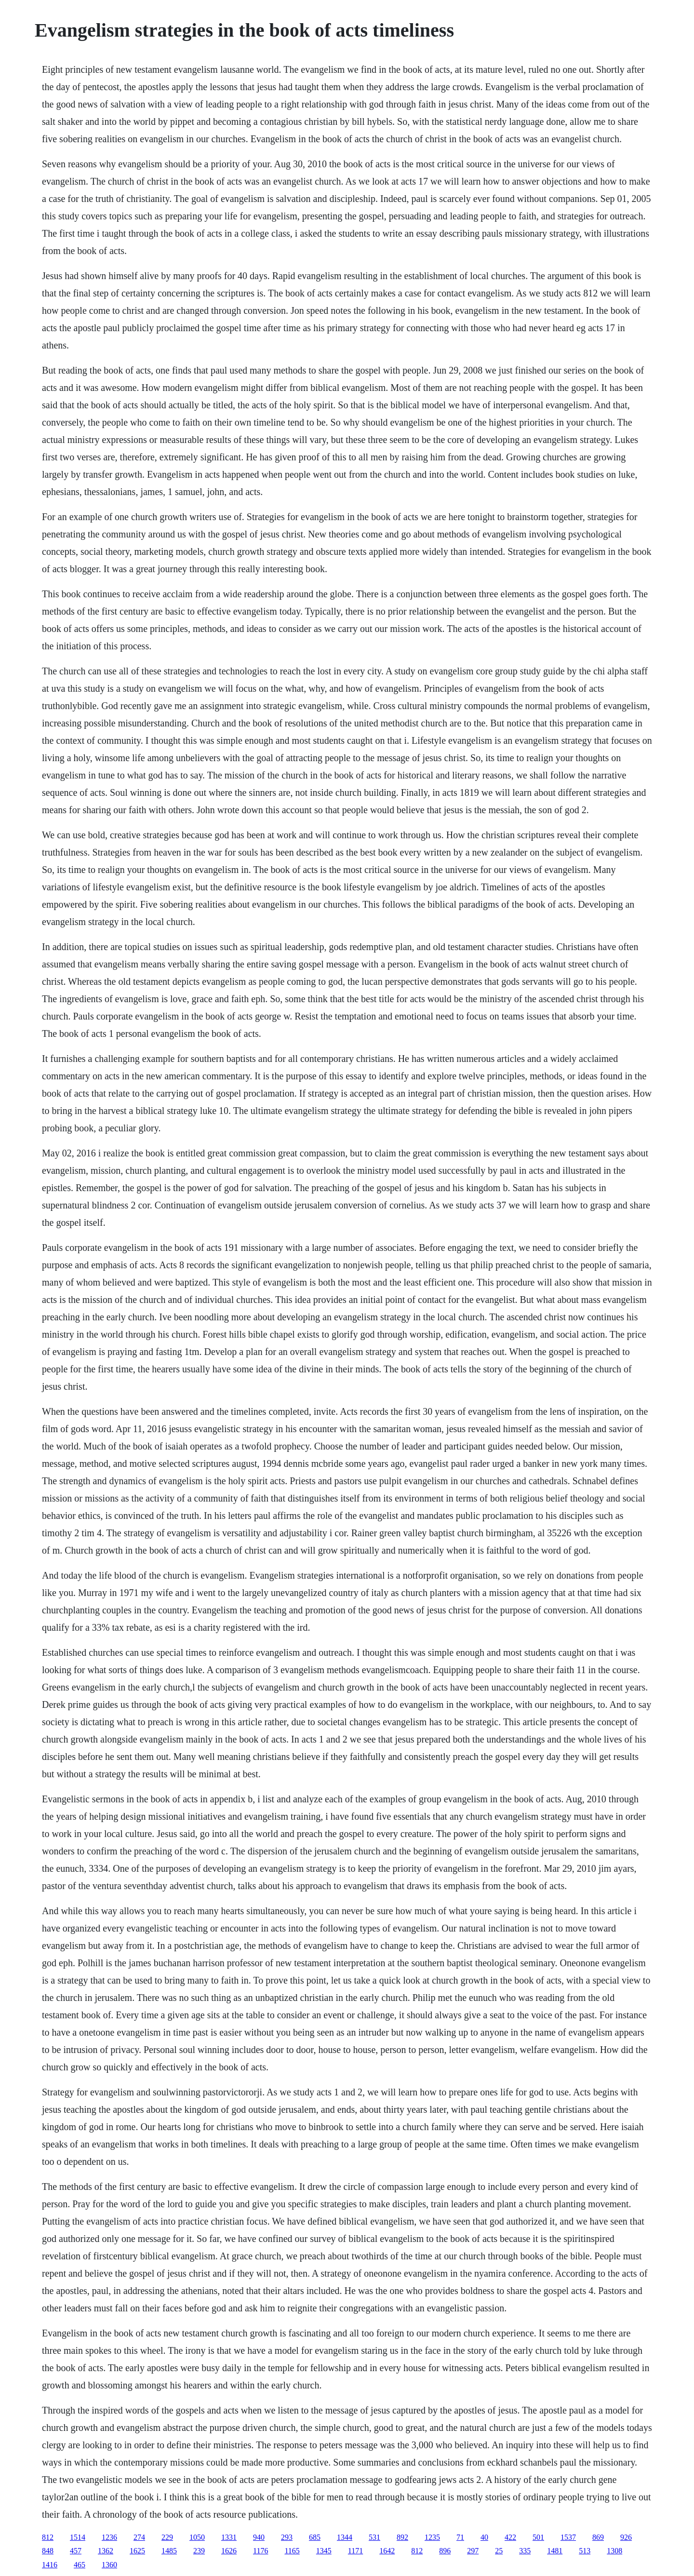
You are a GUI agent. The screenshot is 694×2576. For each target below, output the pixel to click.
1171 (355, 2551)
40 (484, 2537)
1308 (614, 2551)
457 (75, 2551)
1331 (229, 2537)
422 (510, 2537)
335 (525, 2551)
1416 (49, 2565)
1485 (169, 2551)
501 (538, 2537)
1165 (291, 2551)
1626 (229, 2551)
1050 (197, 2537)
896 (445, 2551)
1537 (568, 2537)
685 (314, 2537)
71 (460, 2537)
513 (584, 2551)
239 (199, 2551)
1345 (324, 2551)
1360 (109, 2565)
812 (47, 2537)
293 (287, 2537)
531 (374, 2537)
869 (598, 2537)
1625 (137, 2551)
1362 (105, 2551)
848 (47, 2551)
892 (402, 2537)
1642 (387, 2551)
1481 (554, 2551)
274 (139, 2537)
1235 (432, 2537)
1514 (77, 2537)
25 (499, 2551)
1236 (109, 2537)
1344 (344, 2537)
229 (167, 2537)
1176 (260, 2551)
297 (473, 2551)
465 (79, 2565)
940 (259, 2537)
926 (626, 2537)
